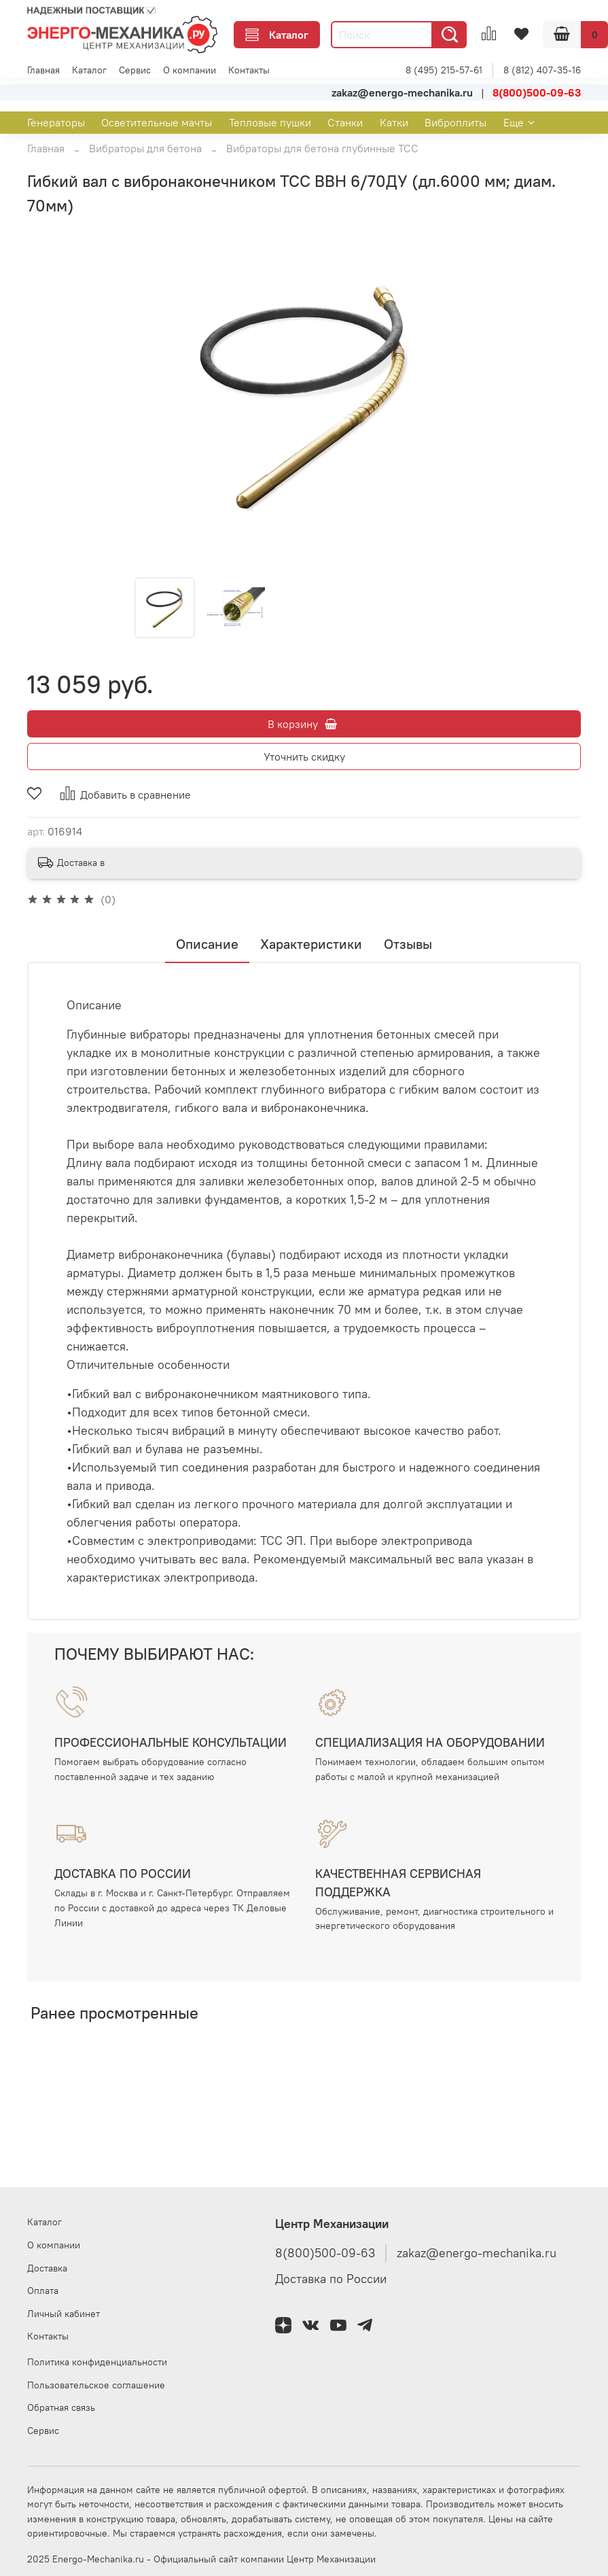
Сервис (135, 70)
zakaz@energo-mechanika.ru (476, 2253)
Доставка (47, 2268)
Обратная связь (61, 2407)
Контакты (249, 70)
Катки (394, 122)
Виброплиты (455, 122)
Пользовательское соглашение (96, 2385)
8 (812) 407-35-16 (542, 70)
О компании (189, 70)
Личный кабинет (63, 2314)
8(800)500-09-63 (325, 2253)
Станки (345, 122)
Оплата (42, 2290)
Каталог (276, 34)
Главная (43, 70)
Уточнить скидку (304, 756)
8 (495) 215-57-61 (444, 70)
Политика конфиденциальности (97, 2362)
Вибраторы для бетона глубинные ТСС (322, 148)
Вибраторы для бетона (145, 148)
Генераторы (56, 122)
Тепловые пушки (270, 122)
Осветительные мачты (156, 122)
